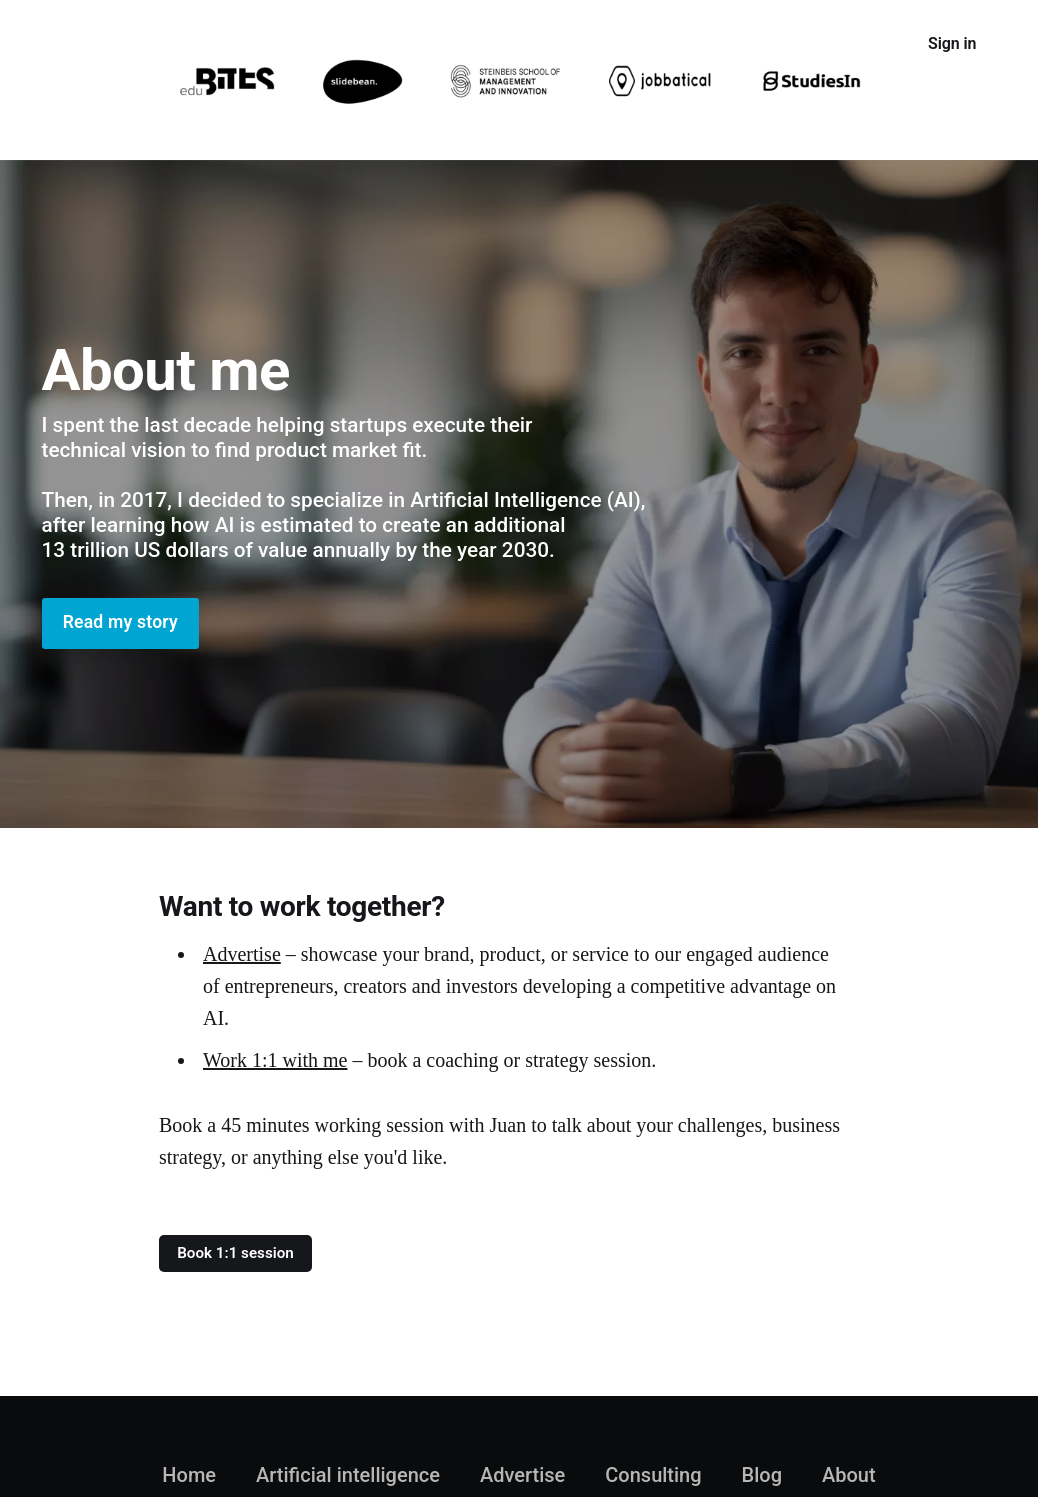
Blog (762, 1475)
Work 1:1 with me (275, 1060)
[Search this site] (872, 44)
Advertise (330, 44)
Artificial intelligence (189, 44)
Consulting (434, 44)
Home (63, 44)
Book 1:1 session (235, 1253)
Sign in (952, 43)
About (526, 44)
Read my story (120, 622)
